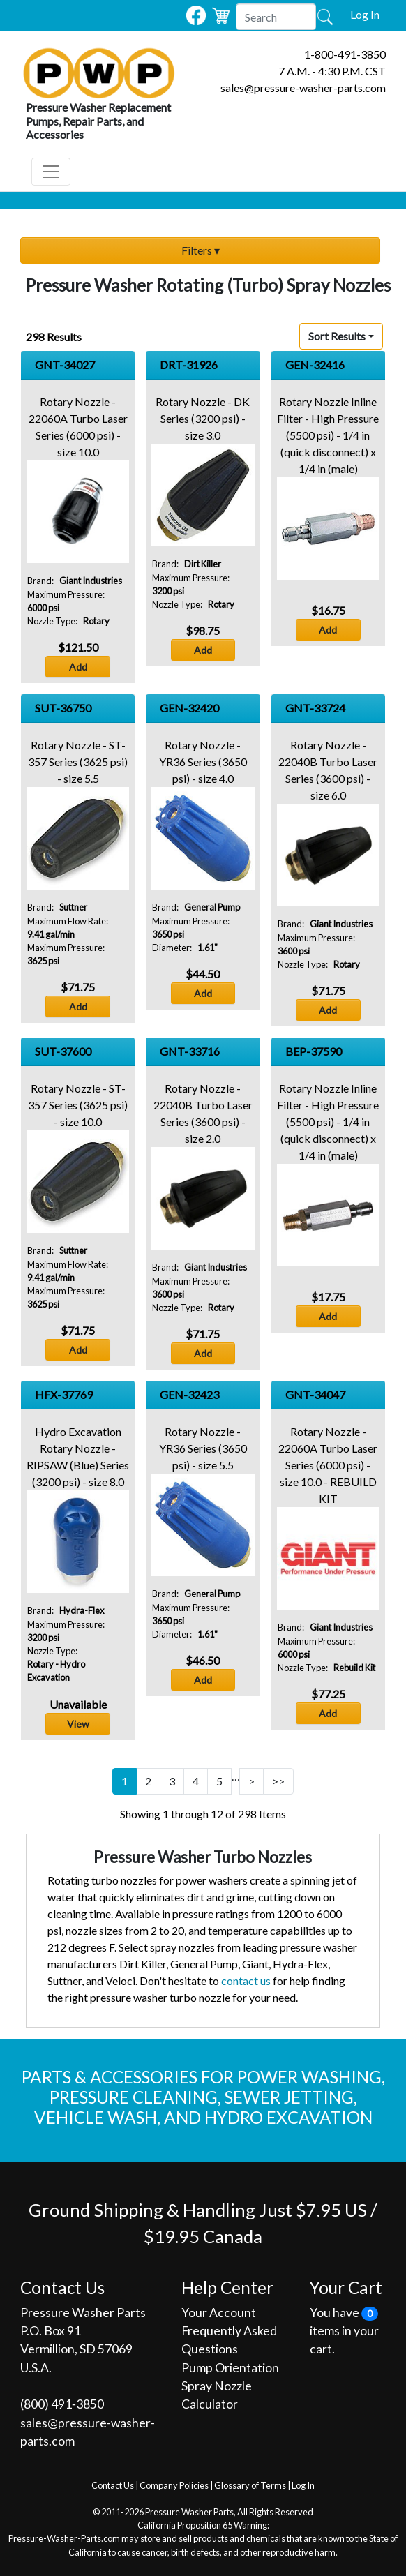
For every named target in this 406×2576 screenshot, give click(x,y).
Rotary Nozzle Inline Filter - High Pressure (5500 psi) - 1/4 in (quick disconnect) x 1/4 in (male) (328, 435)
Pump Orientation (230, 2367)
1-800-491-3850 (345, 54)
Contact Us (112, 2485)
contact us (246, 1980)
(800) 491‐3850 (62, 2404)
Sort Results (337, 336)
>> (278, 1781)
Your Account (218, 2312)
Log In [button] (364, 14)
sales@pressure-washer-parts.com (303, 87)
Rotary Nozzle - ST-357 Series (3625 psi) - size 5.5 (78, 761)
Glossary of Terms (250, 2485)
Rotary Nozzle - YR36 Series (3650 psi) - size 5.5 (203, 1448)
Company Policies (174, 2485)
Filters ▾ (200, 250)
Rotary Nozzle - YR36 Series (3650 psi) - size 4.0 (203, 761)
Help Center (227, 2287)
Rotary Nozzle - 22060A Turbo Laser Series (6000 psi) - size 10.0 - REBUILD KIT (327, 1465)
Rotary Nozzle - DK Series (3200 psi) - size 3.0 (203, 418)
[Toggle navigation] (50, 172)
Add (78, 667)
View (78, 1724)
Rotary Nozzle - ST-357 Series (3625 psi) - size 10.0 (78, 1104)
